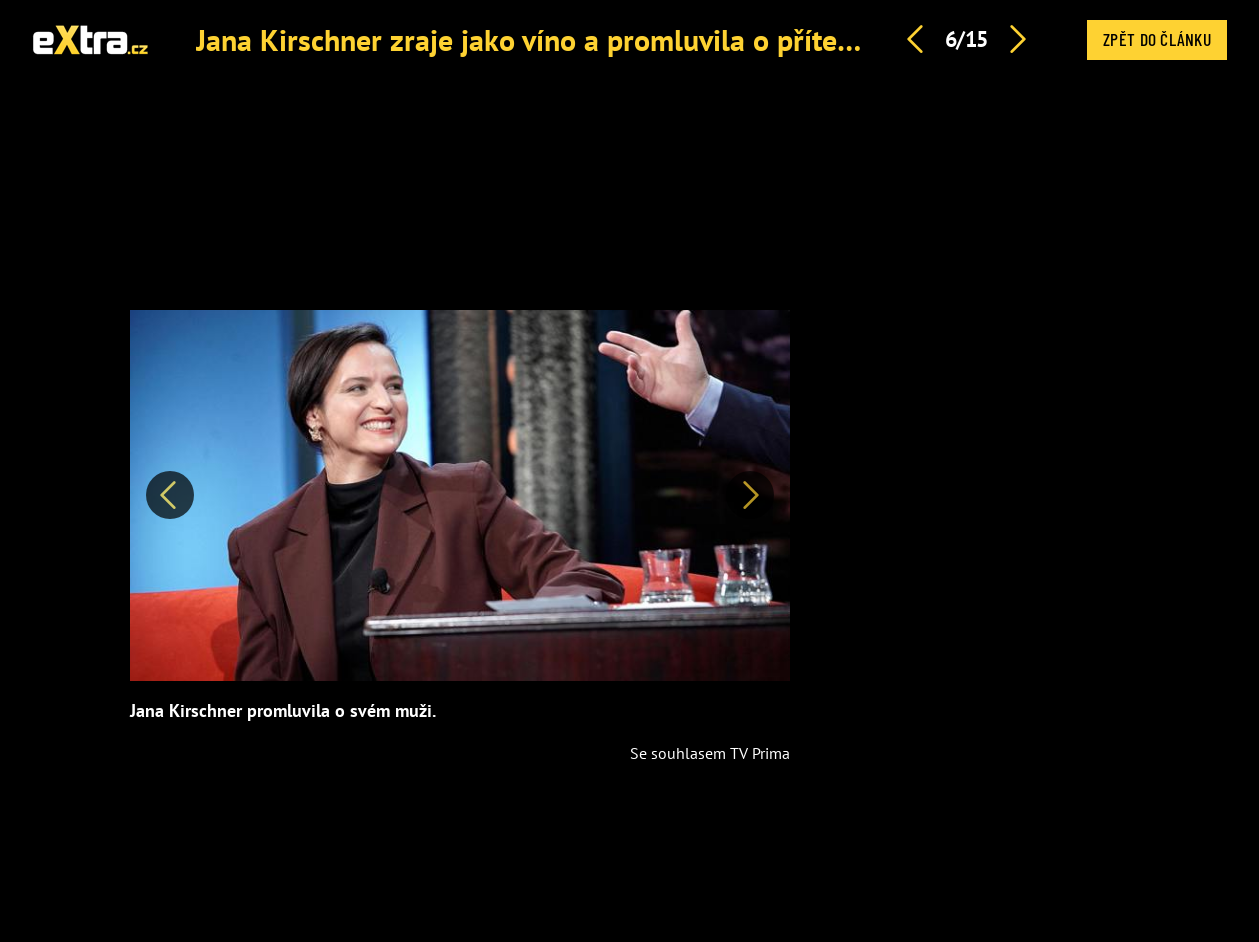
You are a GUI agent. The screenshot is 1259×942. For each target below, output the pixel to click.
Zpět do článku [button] (1157, 39)
